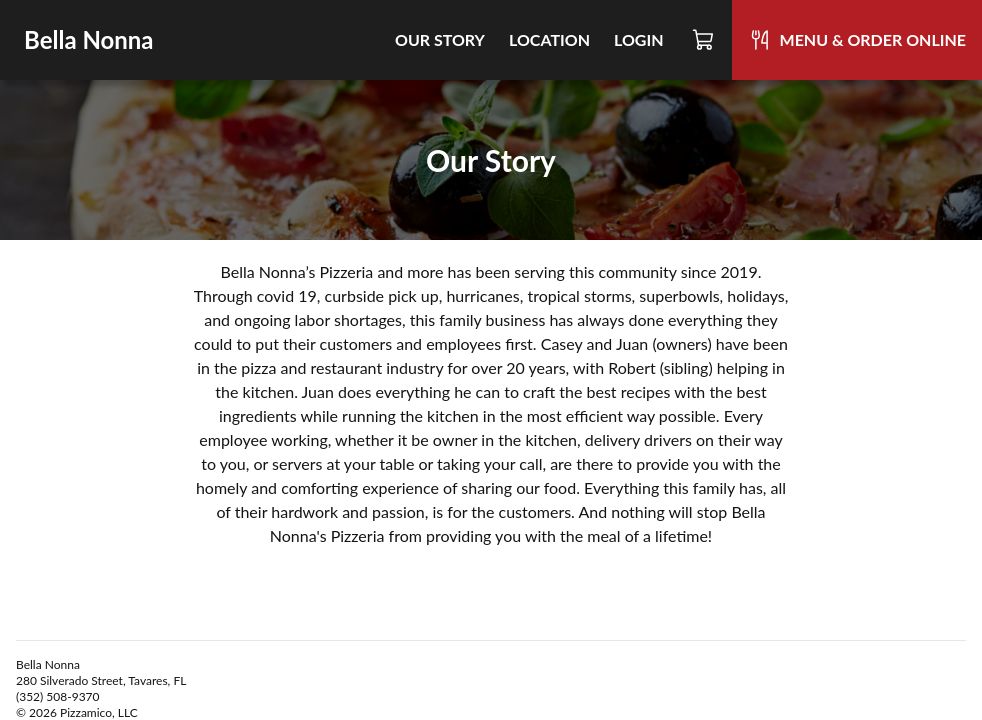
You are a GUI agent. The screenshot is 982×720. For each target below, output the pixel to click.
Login (639, 39)
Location (549, 39)
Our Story (440, 39)
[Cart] (704, 40)
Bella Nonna (89, 39)
